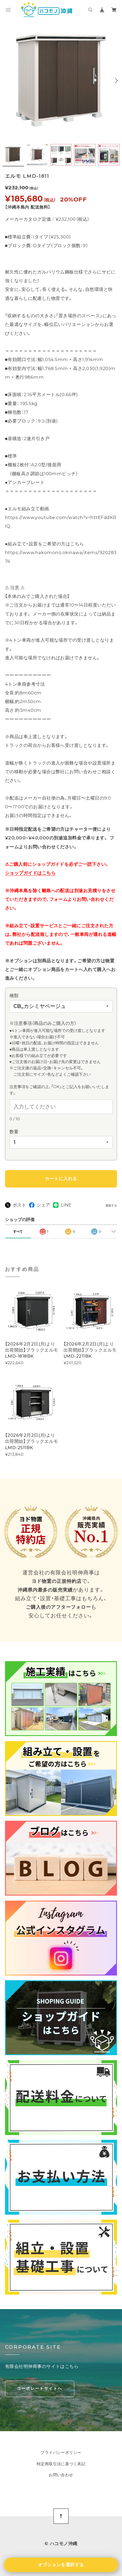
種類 (13, 995)
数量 (13, 1131)
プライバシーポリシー (61, 2453)
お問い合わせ (61, 2475)
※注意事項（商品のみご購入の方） (45, 1023)
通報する (111, 1205)
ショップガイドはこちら (30, 873)
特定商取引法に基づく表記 (61, 2464)
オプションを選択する (61, 2564)
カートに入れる (61, 1178)
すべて (18, 1231)
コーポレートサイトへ (39, 2388)
